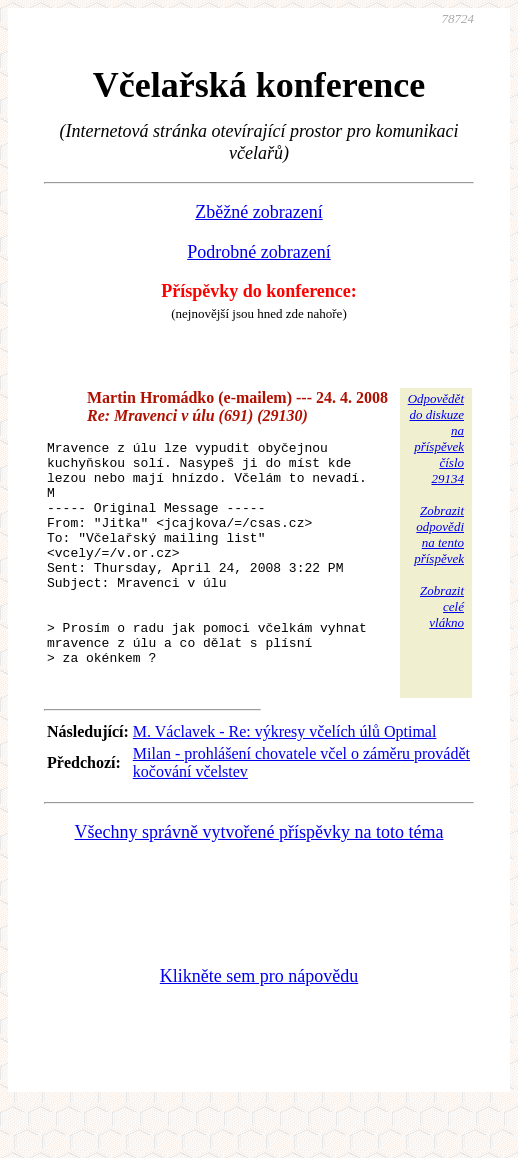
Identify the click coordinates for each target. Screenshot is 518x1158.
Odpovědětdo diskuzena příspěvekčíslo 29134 (436, 438)
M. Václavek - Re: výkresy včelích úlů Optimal (285, 779)
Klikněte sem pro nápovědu (259, 1024)
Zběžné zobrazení (258, 212)
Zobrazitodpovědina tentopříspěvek (439, 534)
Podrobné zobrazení (258, 252)
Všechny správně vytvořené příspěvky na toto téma (259, 880)
